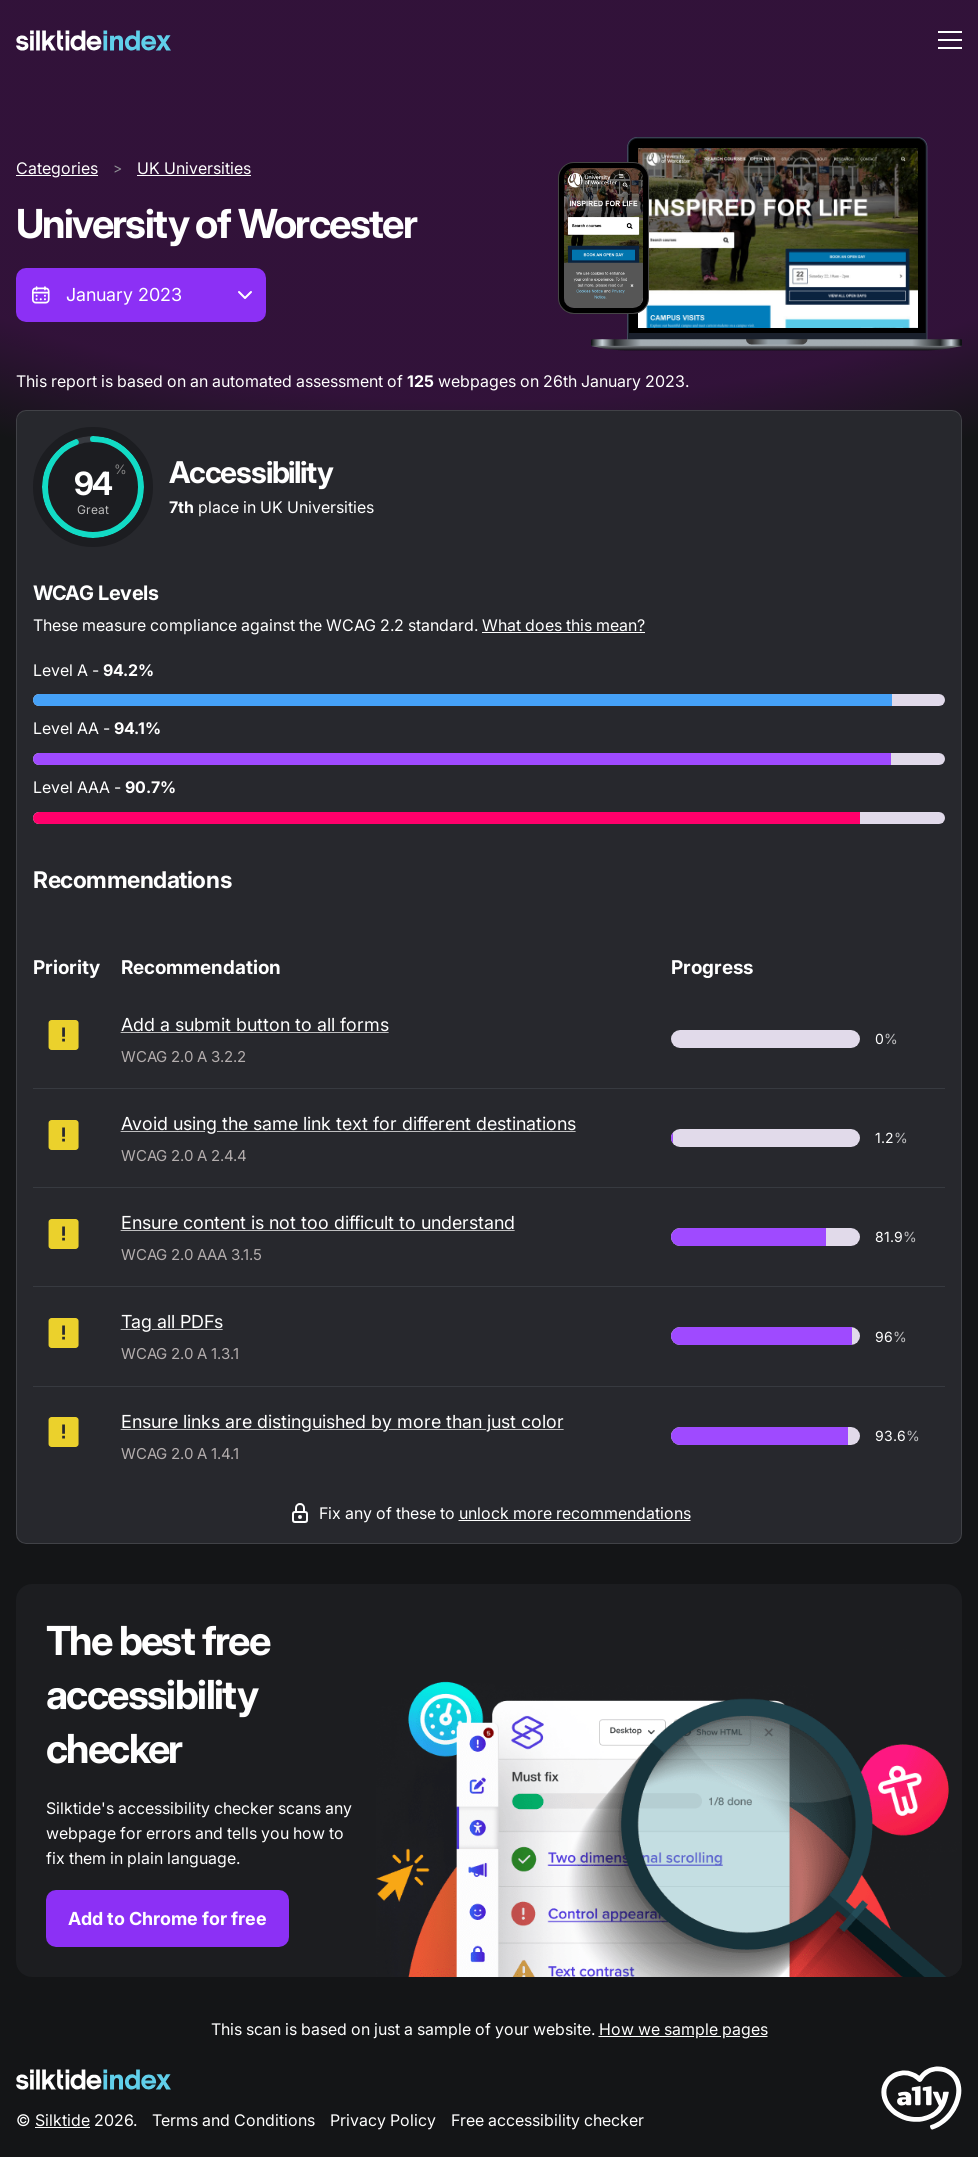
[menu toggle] (950, 40)
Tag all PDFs (172, 1321)
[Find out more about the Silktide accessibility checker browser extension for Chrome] (489, 1780)
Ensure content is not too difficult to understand (318, 1222)
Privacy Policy (383, 2120)
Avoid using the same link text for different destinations (348, 1123)
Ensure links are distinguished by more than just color (342, 1421)
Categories (57, 168)
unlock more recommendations (575, 1513)
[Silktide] (93, 40)
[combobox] (141, 295)
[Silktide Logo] (93, 2079)
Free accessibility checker (547, 2120)
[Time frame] (141, 295)
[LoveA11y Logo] (921, 2101)
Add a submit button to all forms (255, 1024)
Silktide (62, 2120)
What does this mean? (563, 625)
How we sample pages (683, 2029)
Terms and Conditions (233, 2120)
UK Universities (194, 168)
